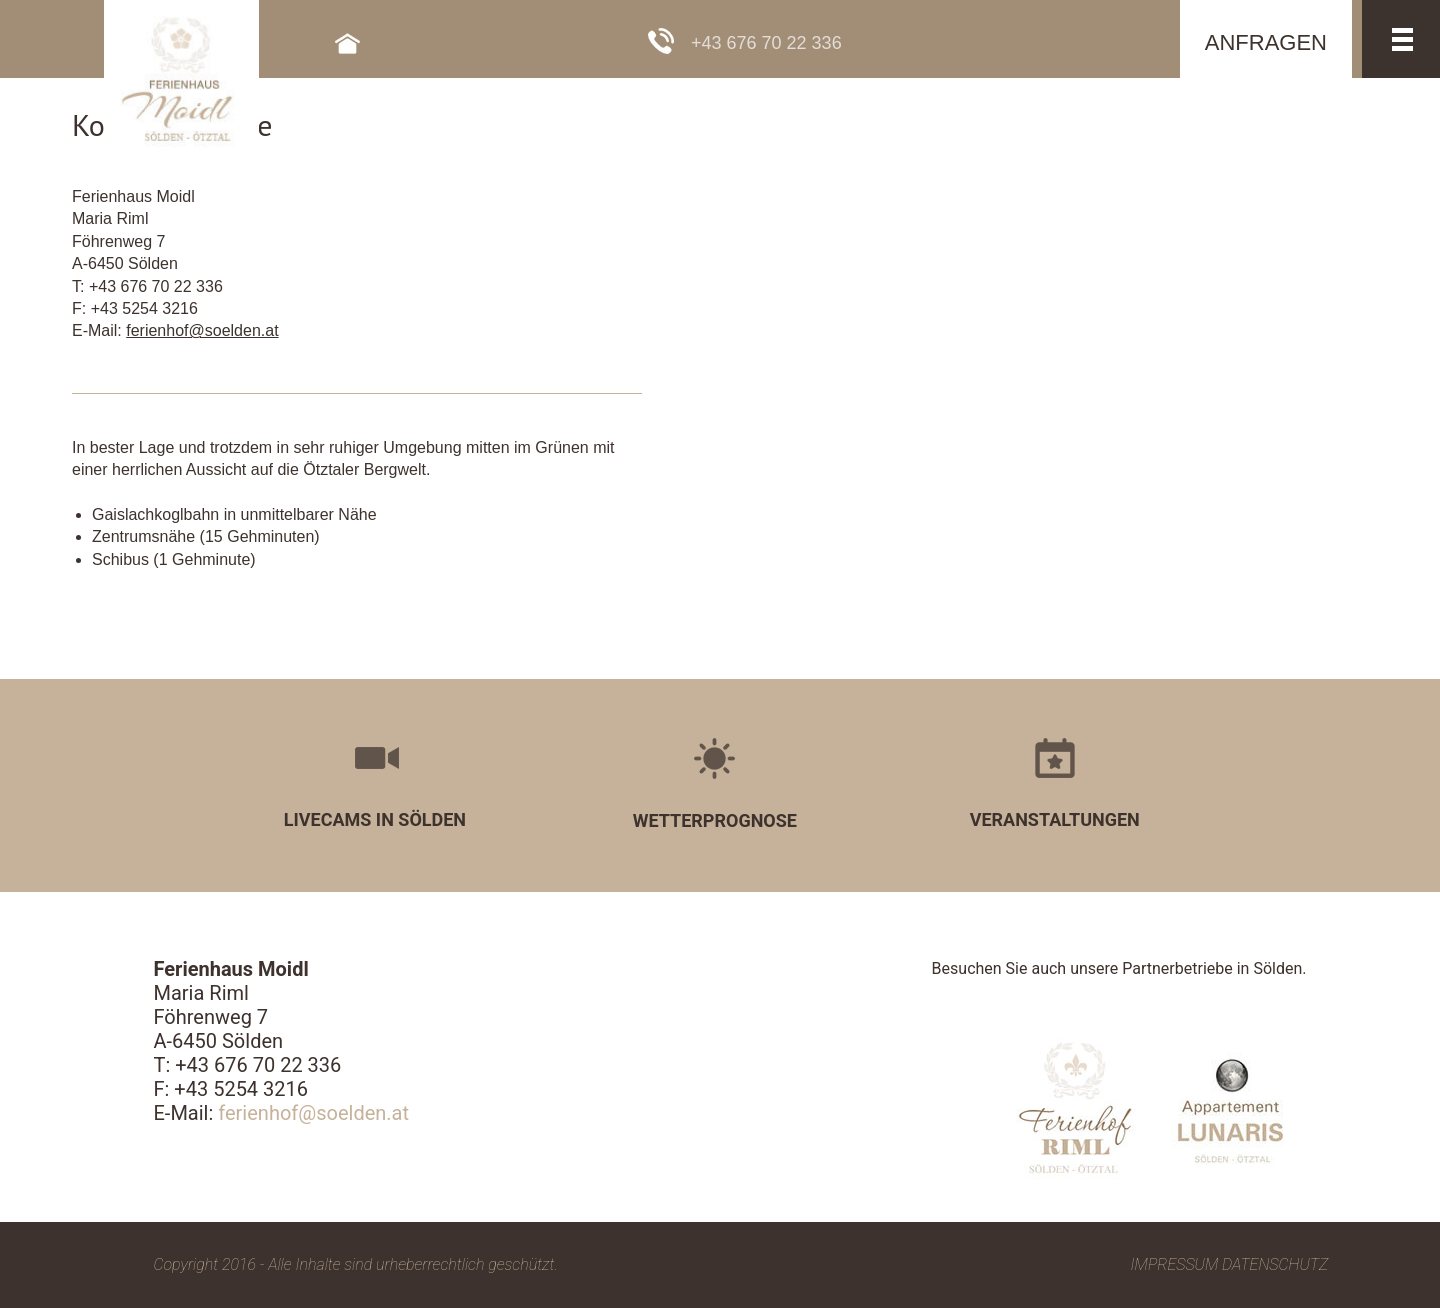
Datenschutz (1275, 1264)
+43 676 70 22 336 (766, 43)
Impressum (1175, 1264)
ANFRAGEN (1266, 42)
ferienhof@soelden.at (202, 330)
